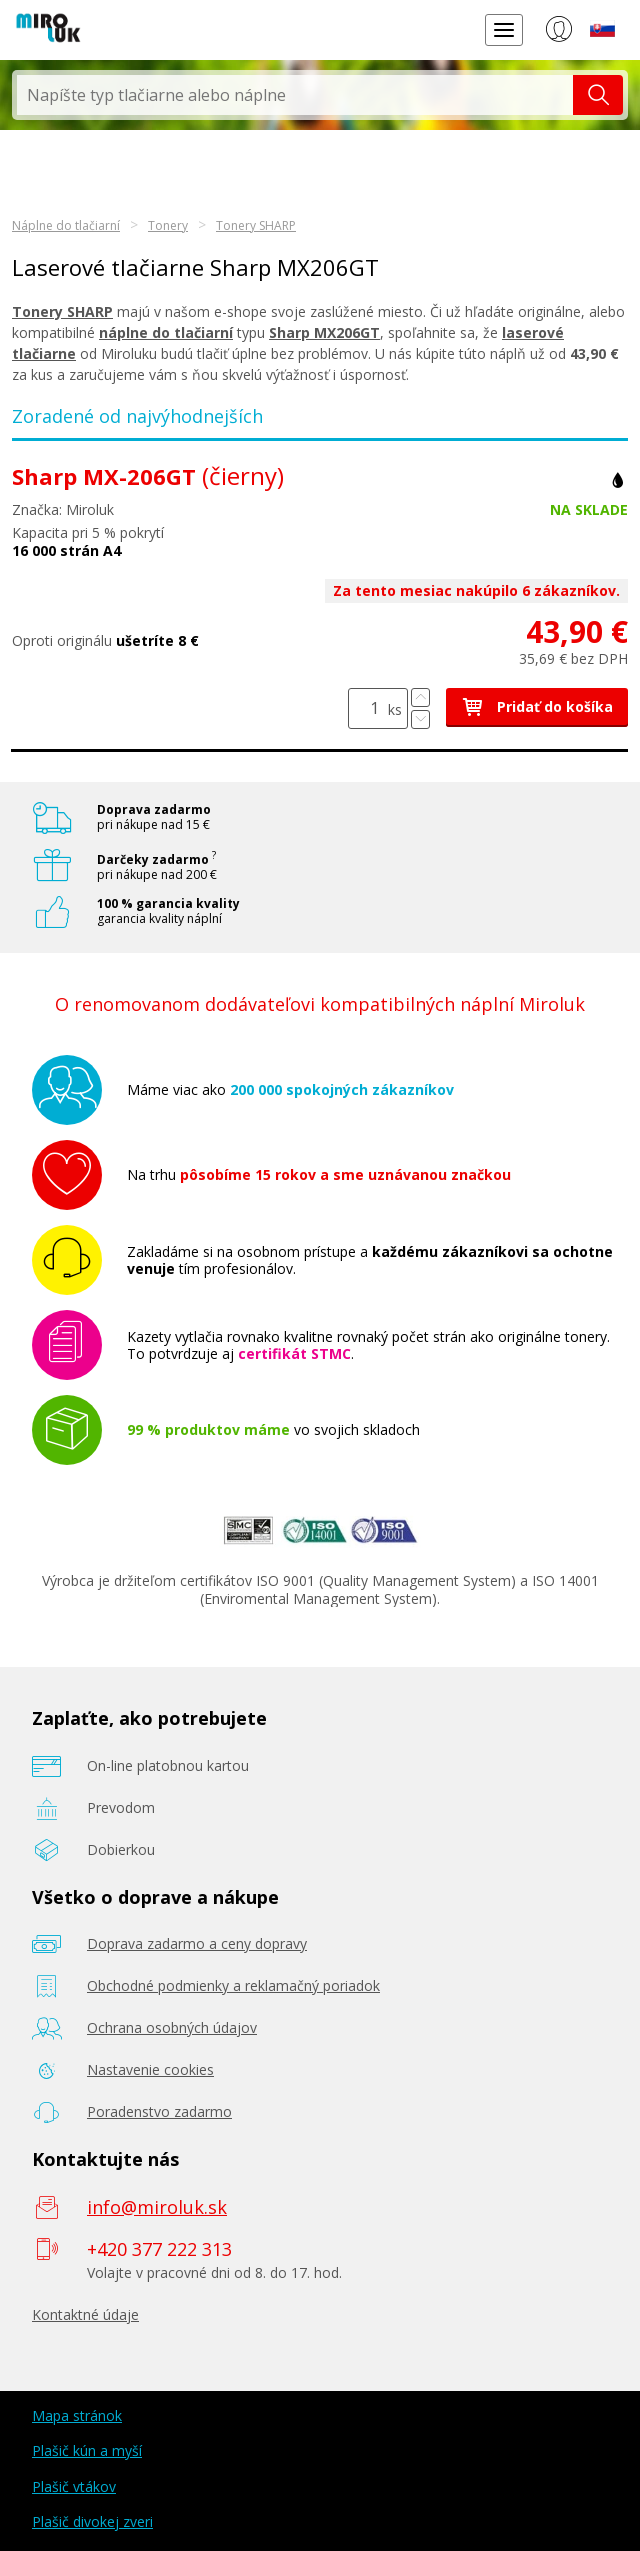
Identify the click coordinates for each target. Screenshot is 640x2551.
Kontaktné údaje (85, 2314)
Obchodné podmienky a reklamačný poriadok (233, 1985)
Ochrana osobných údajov (172, 2027)
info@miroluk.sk (157, 2207)
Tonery (168, 225)
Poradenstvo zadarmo (159, 2111)
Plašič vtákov (74, 2486)
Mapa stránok (77, 2415)
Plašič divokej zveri (92, 2521)
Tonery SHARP (256, 225)
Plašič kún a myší (87, 2450)
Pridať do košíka (537, 706)
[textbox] (295, 95)
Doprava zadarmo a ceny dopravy (197, 1943)
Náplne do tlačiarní (66, 225)
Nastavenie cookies (150, 2069)
